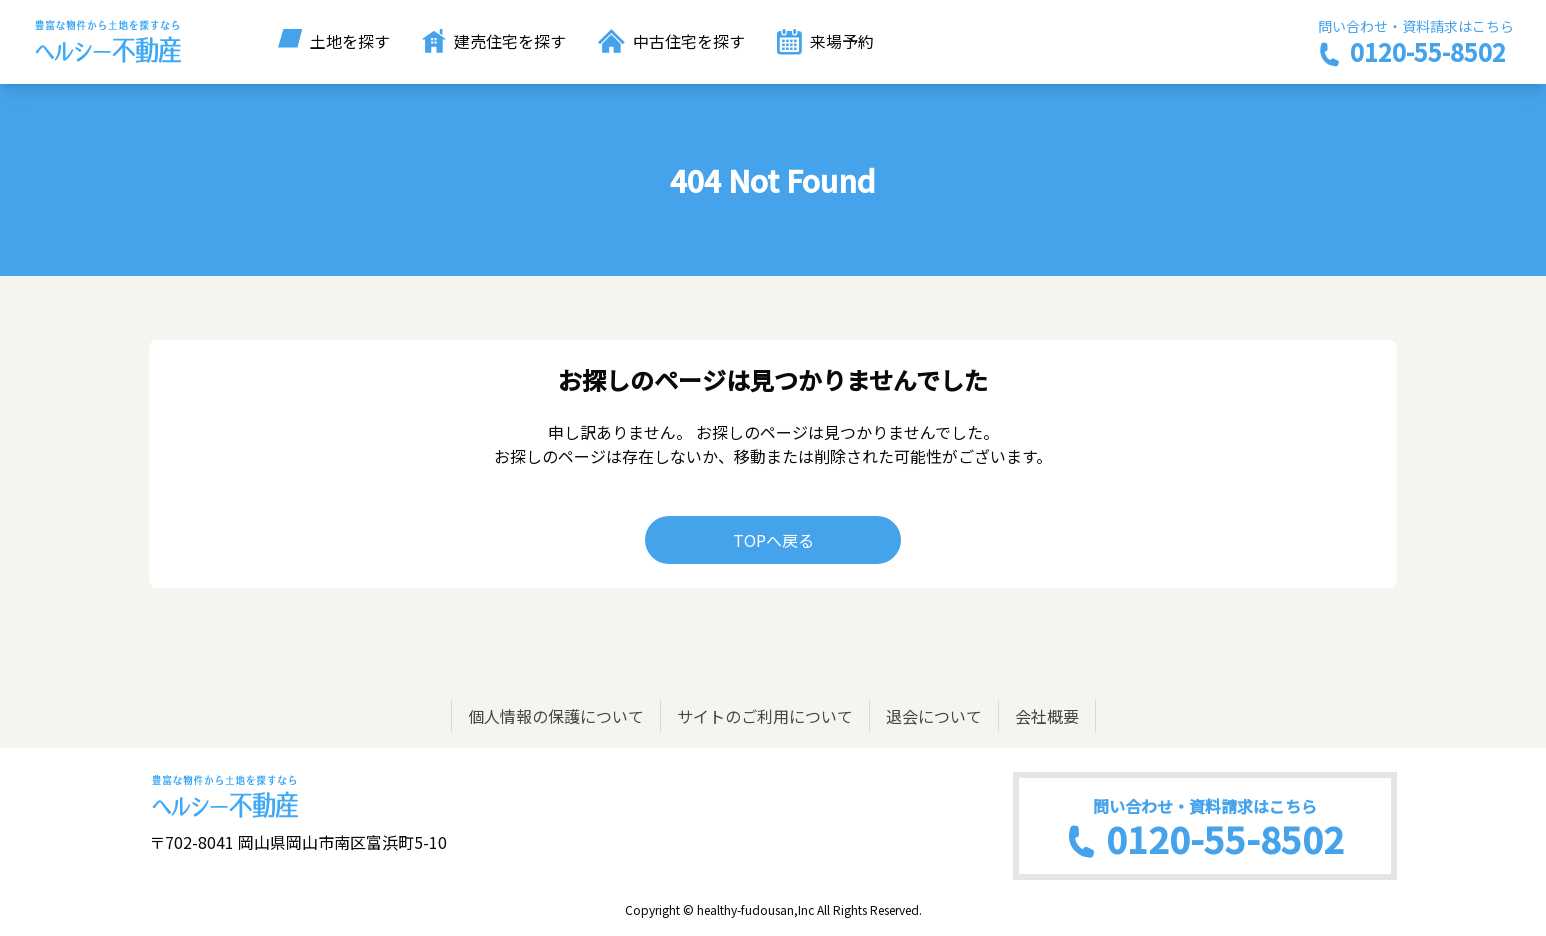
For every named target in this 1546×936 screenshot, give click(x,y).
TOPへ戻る (773, 540)
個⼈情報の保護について (556, 716)
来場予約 (825, 41)
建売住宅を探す (494, 41)
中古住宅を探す (671, 41)
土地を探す (334, 41)
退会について (934, 716)
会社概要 (1047, 716)
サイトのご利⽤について (765, 716)
